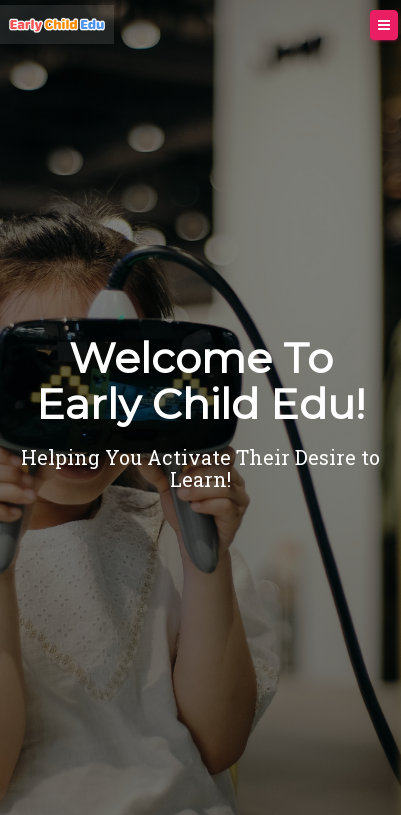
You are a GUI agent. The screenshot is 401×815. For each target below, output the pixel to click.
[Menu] (383, 25)
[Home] (57, 24)
